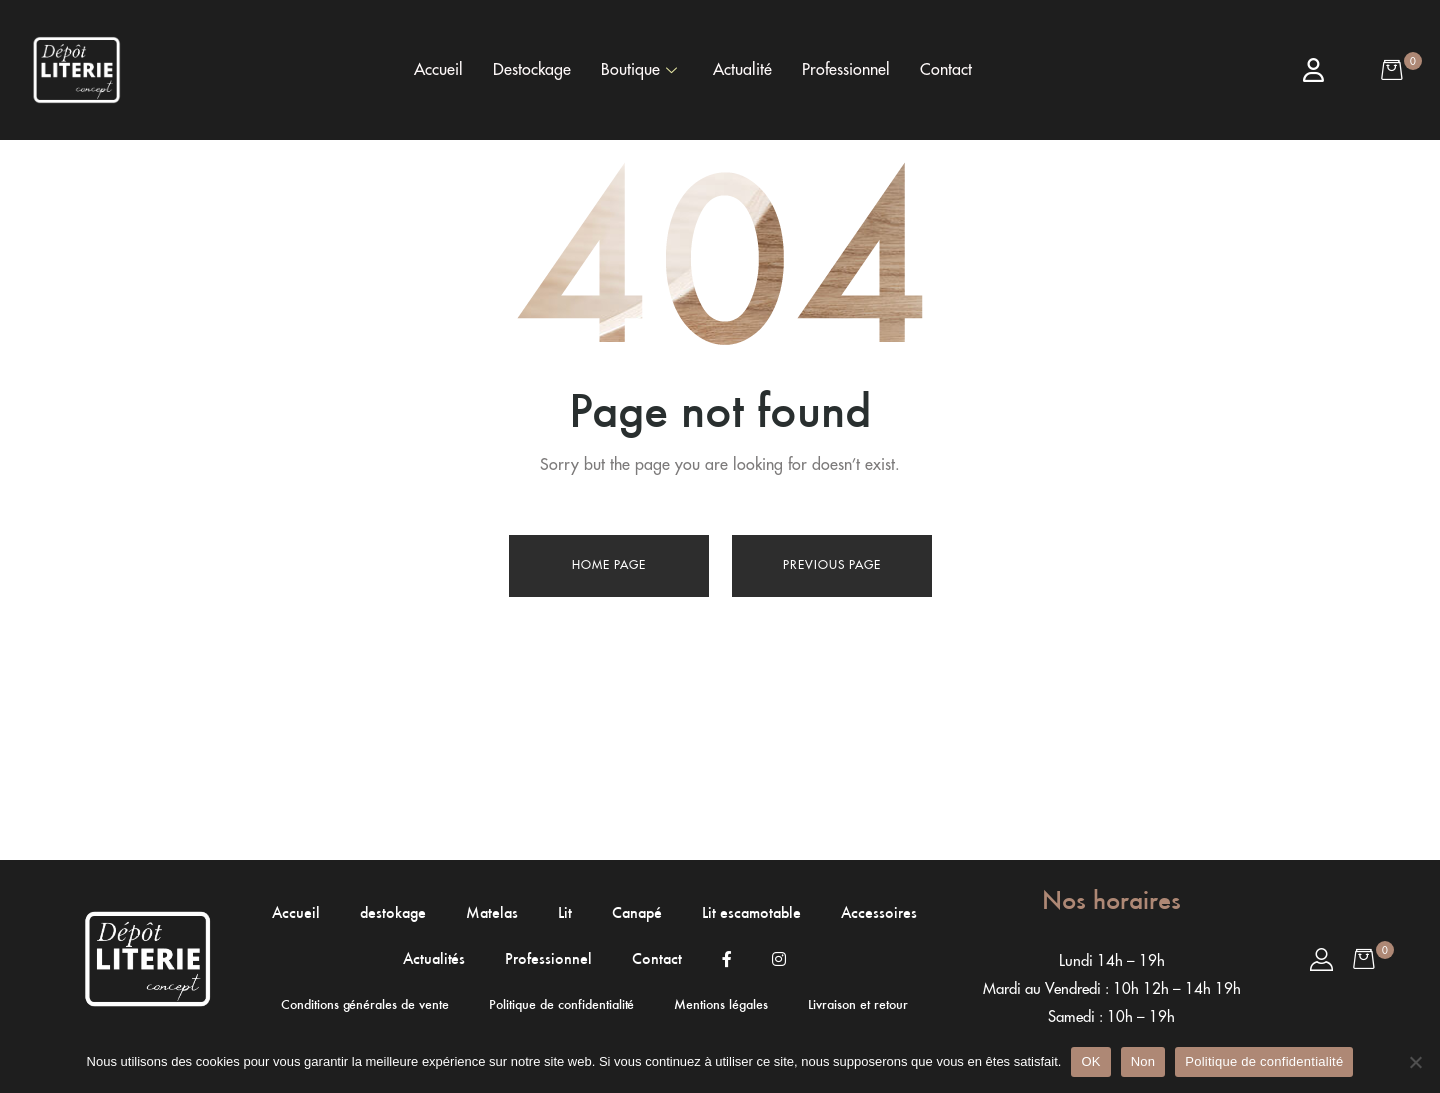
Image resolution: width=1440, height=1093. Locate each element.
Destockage (532, 70)
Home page (609, 565)
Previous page (832, 565)
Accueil (438, 70)
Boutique (639, 70)
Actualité (742, 70)
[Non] (1415, 1062)
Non (1143, 1061)
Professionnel (846, 70)
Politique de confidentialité (1264, 1061)
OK (1090, 1061)
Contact (946, 70)
